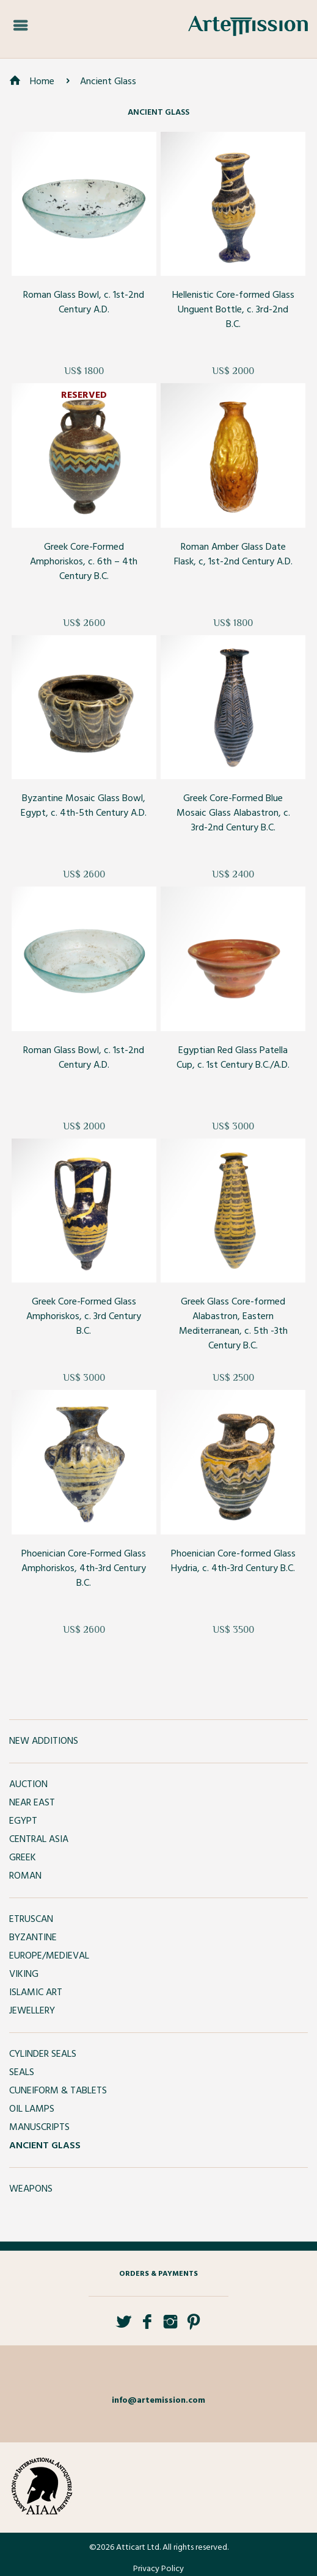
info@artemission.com (158, 2401)
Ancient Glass (108, 82)
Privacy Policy (158, 2569)
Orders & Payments (158, 2274)
